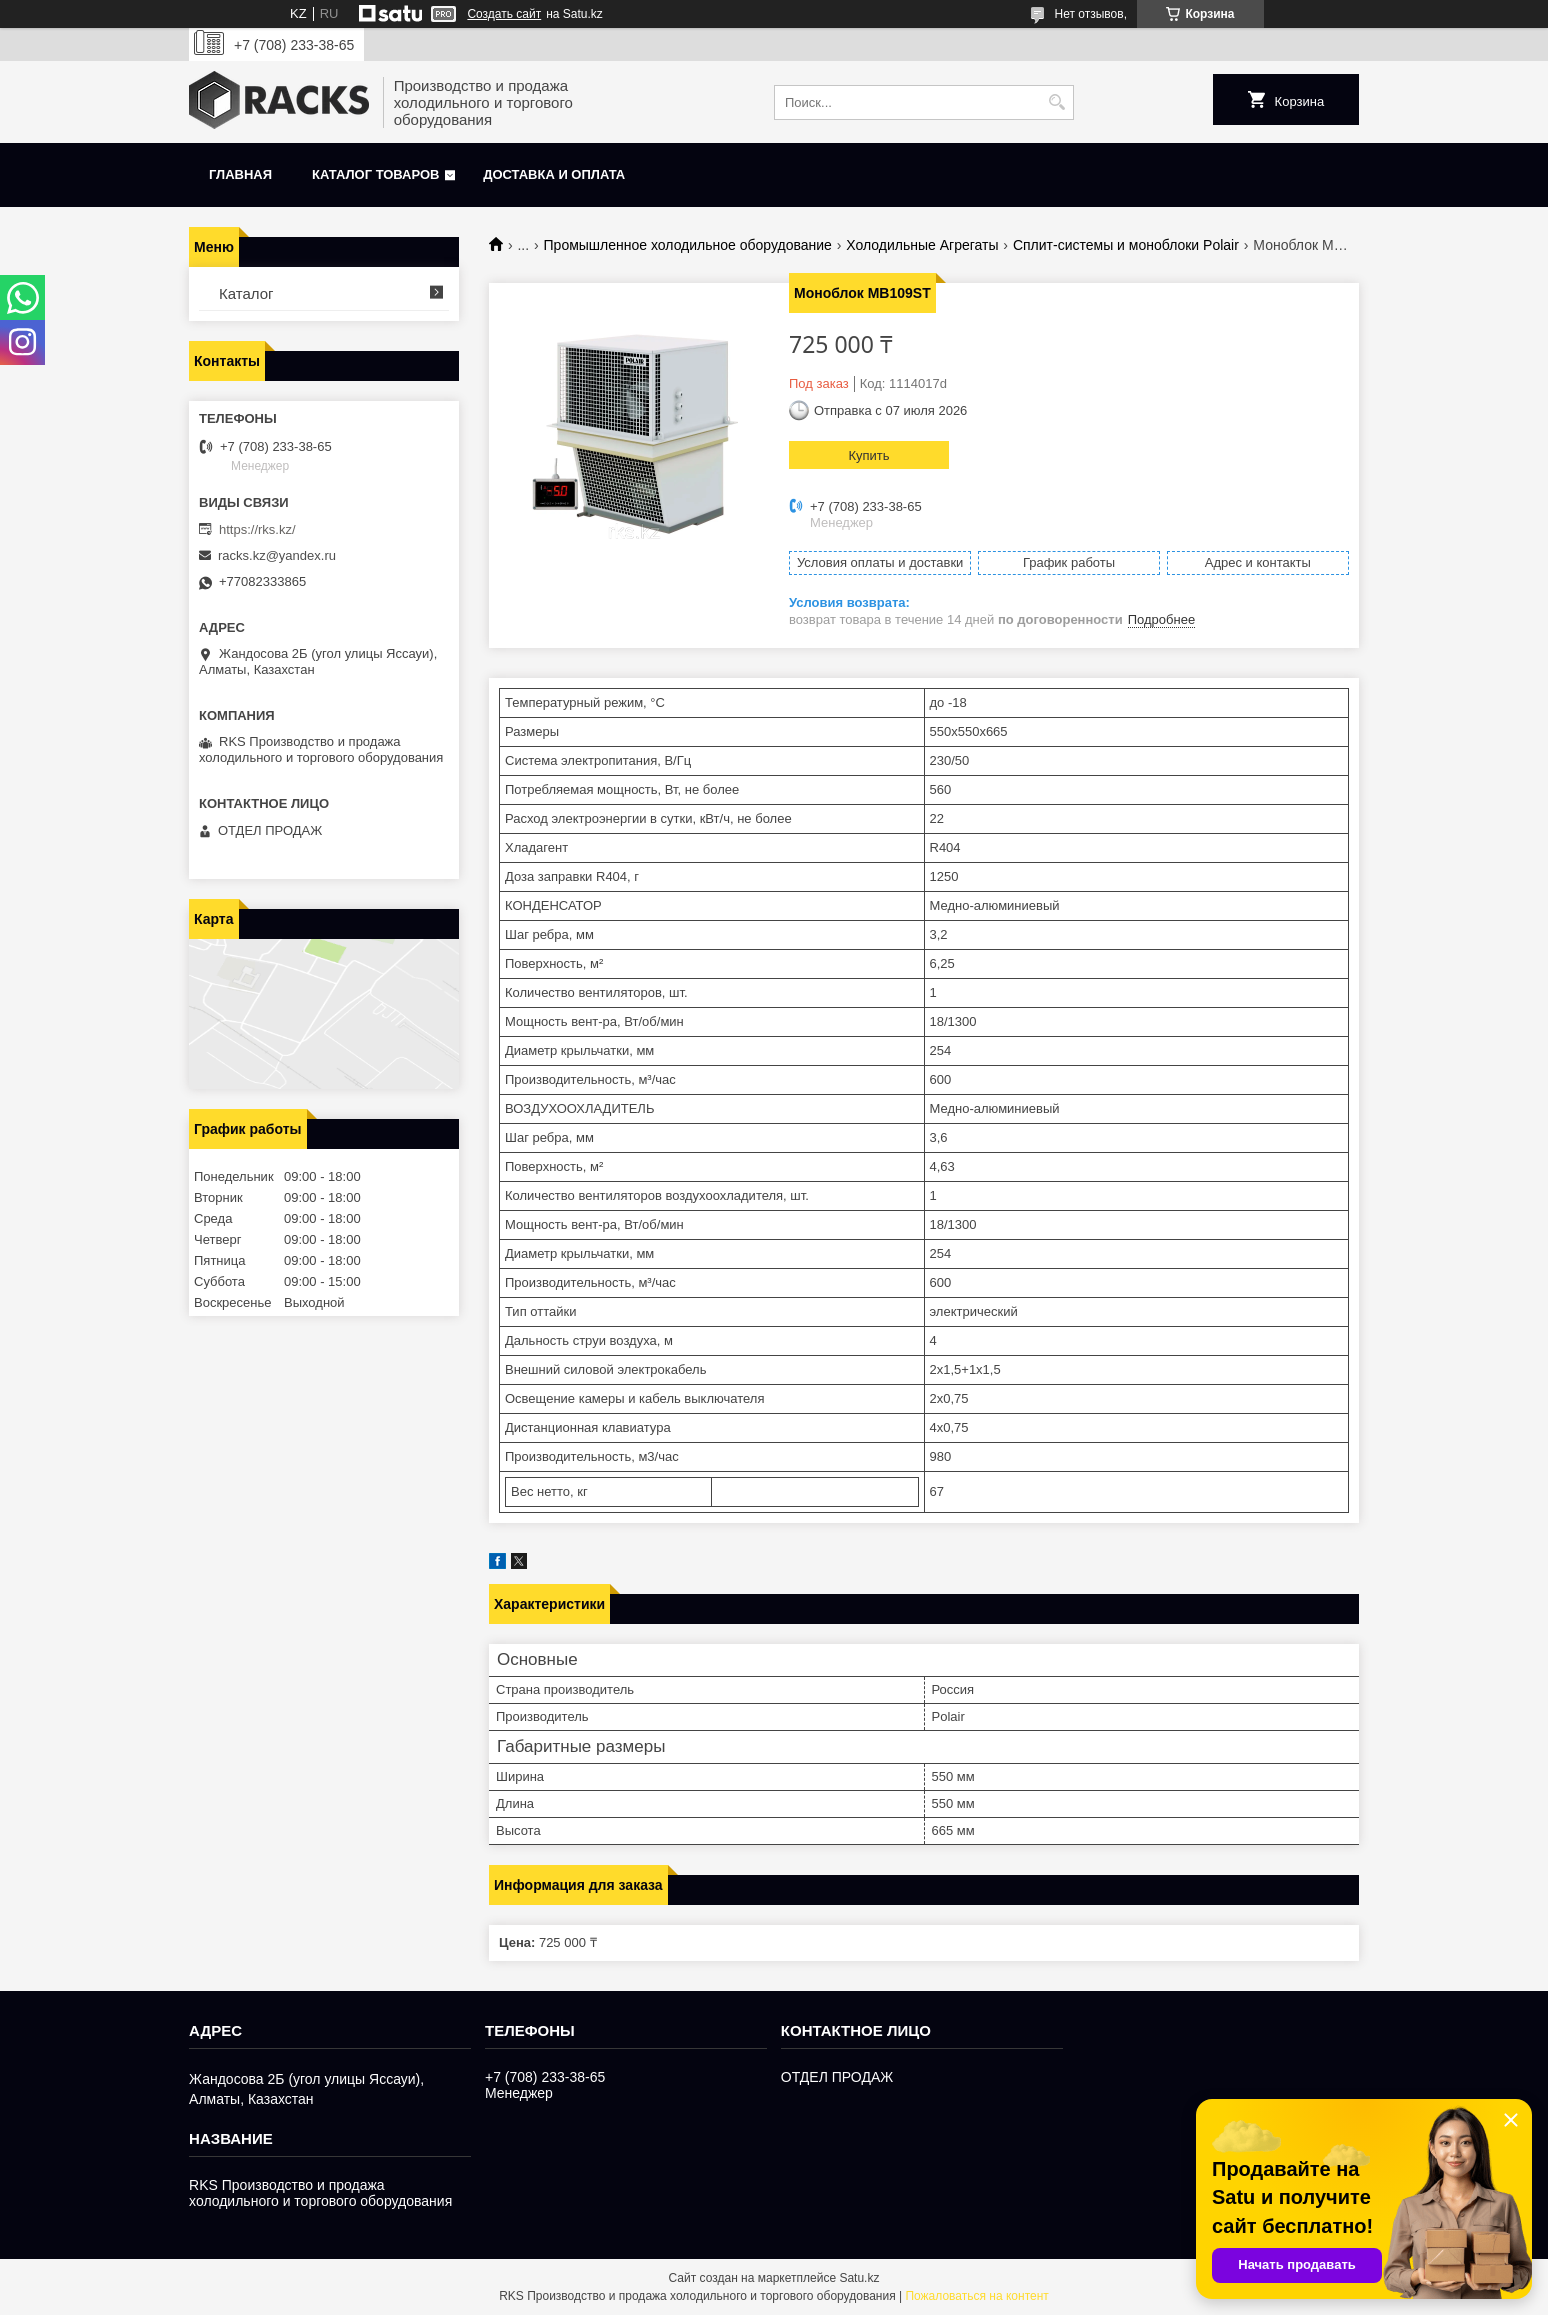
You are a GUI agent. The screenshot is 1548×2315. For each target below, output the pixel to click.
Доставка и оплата (554, 174)
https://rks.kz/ (257, 529)
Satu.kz (859, 2278)
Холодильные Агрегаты (922, 245)
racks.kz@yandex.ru (277, 555)
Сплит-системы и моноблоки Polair (1126, 245)
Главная (240, 174)
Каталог (246, 293)
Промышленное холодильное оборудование (688, 245)
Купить (868, 455)
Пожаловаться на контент (976, 2296)
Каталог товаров (375, 174)
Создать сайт (504, 14)
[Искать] (1056, 102)
